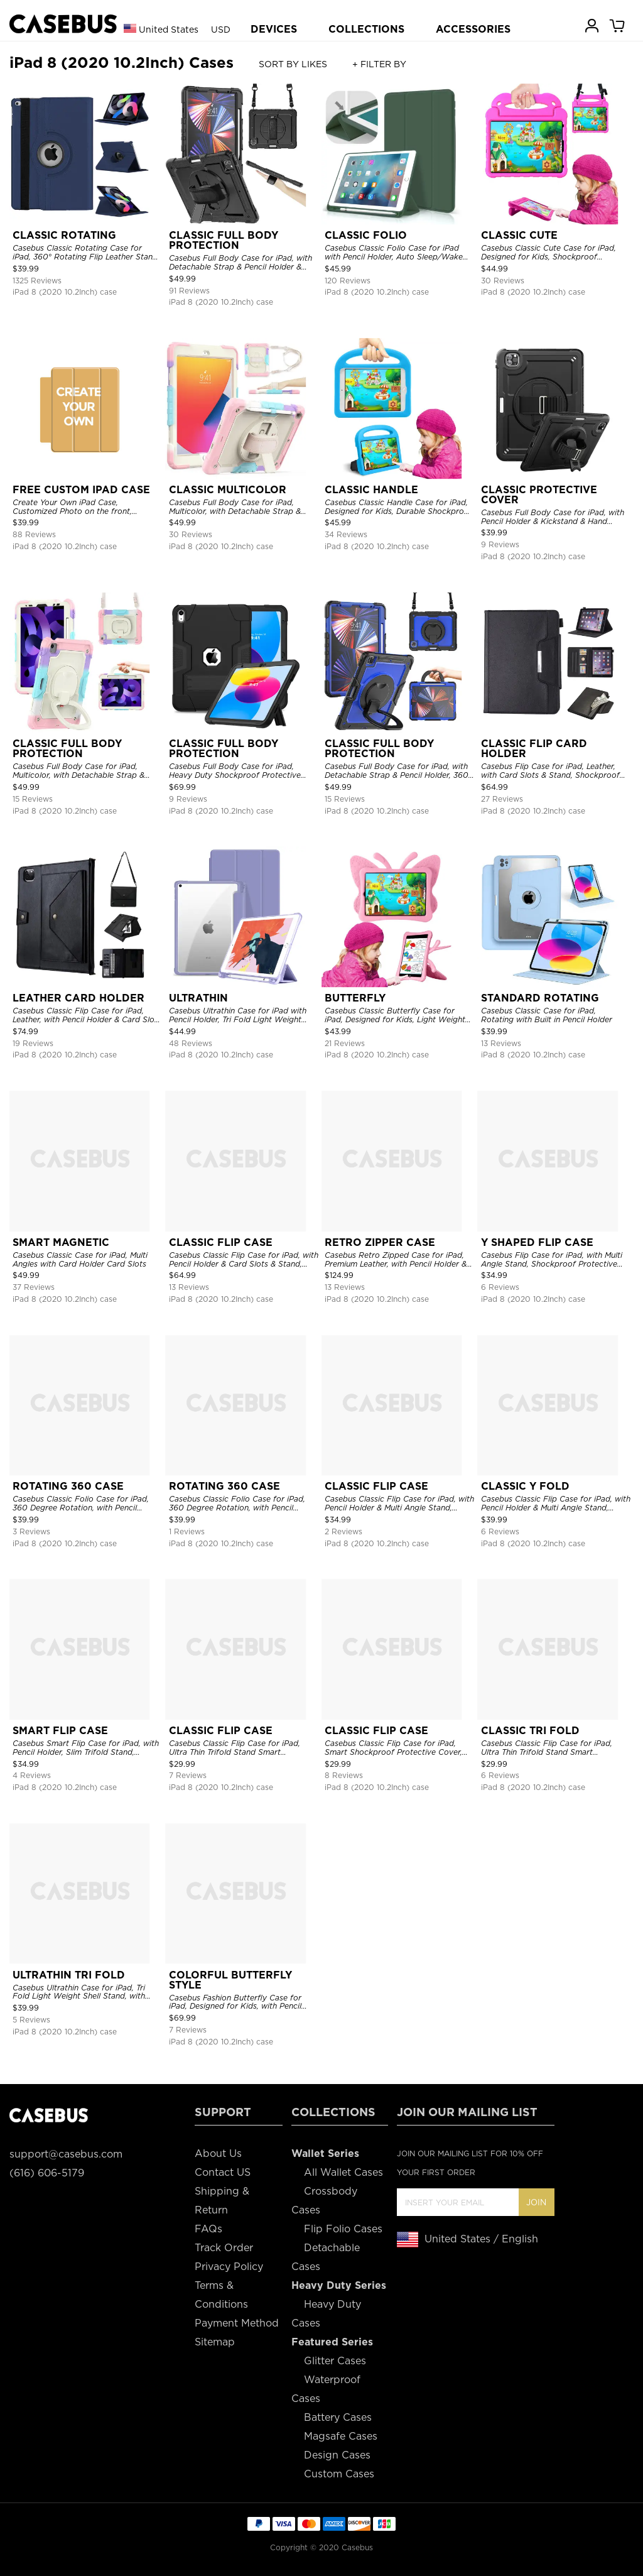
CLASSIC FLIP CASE (221, 1242)
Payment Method (237, 2323)
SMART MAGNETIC (61, 1242)
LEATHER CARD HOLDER (78, 998)
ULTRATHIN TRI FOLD (69, 1975)
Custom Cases (339, 2474)
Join (536, 2202)
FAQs (208, 2229)
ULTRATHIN (198, 998)
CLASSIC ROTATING (64, 235)
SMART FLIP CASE (60, 1731)
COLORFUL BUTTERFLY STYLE (230, 1980)
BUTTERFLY (355, 998)
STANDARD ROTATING (540, 998)
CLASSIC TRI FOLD (530, 1731)
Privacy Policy (229, 2267)
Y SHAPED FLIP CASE (537, 1242)
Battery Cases (338, 2417)
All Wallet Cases (343, 2172)
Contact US (223, 2172)
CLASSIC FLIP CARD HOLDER (534, 749)
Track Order (224, 2248)
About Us (218, 2153)
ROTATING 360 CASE (68, 1486)
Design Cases (337, 2455)
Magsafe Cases (340, 2436)
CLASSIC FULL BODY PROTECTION (223, 240)
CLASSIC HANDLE (371, 490)
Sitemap (215, 2342)
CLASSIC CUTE (519, 235)
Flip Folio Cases (343, 2229)
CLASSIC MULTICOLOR (227, 490)
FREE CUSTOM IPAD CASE (81, 490)
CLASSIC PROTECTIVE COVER (539, 495)
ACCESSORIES (473, 29)
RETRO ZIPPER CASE (380, 1242)
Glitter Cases (335, 2361)
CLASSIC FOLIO (366, 235)
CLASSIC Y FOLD (525, 1486)
